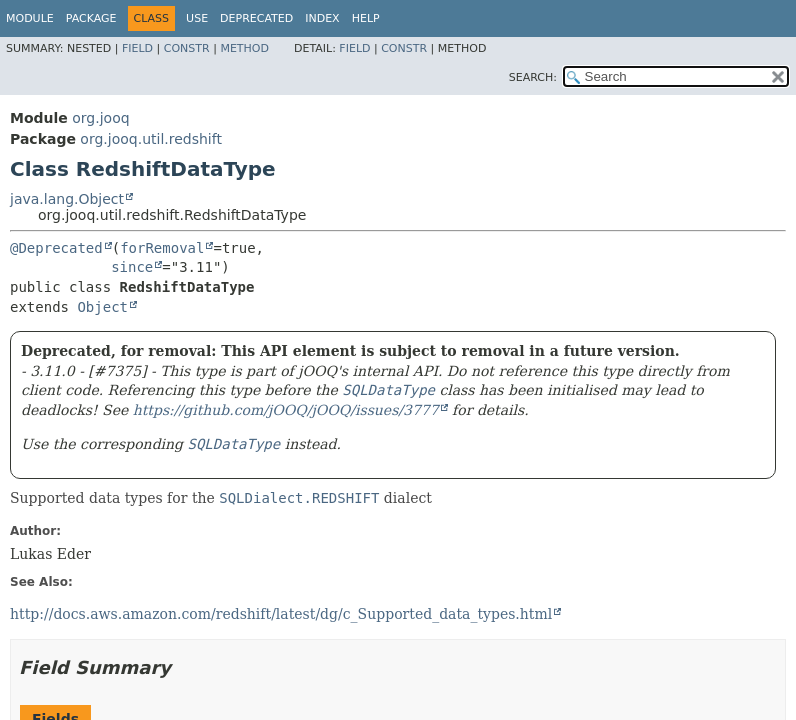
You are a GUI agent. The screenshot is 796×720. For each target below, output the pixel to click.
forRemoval (162, 248)
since (132, 267)
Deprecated (256, 18)
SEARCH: (533, 77)
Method (244, 48)
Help (366, 18)
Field (137, 48)
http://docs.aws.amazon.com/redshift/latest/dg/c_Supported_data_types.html (281, 614)
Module (30, 18)
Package (91, 18)
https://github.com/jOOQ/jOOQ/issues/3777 (286, 410)
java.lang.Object (67, 199)
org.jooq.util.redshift (151, 139)
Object (102, 307)
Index (322, 18)
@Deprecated (56, 248)
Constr (187, 48)
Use (197, 18)
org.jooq (100, 118)
